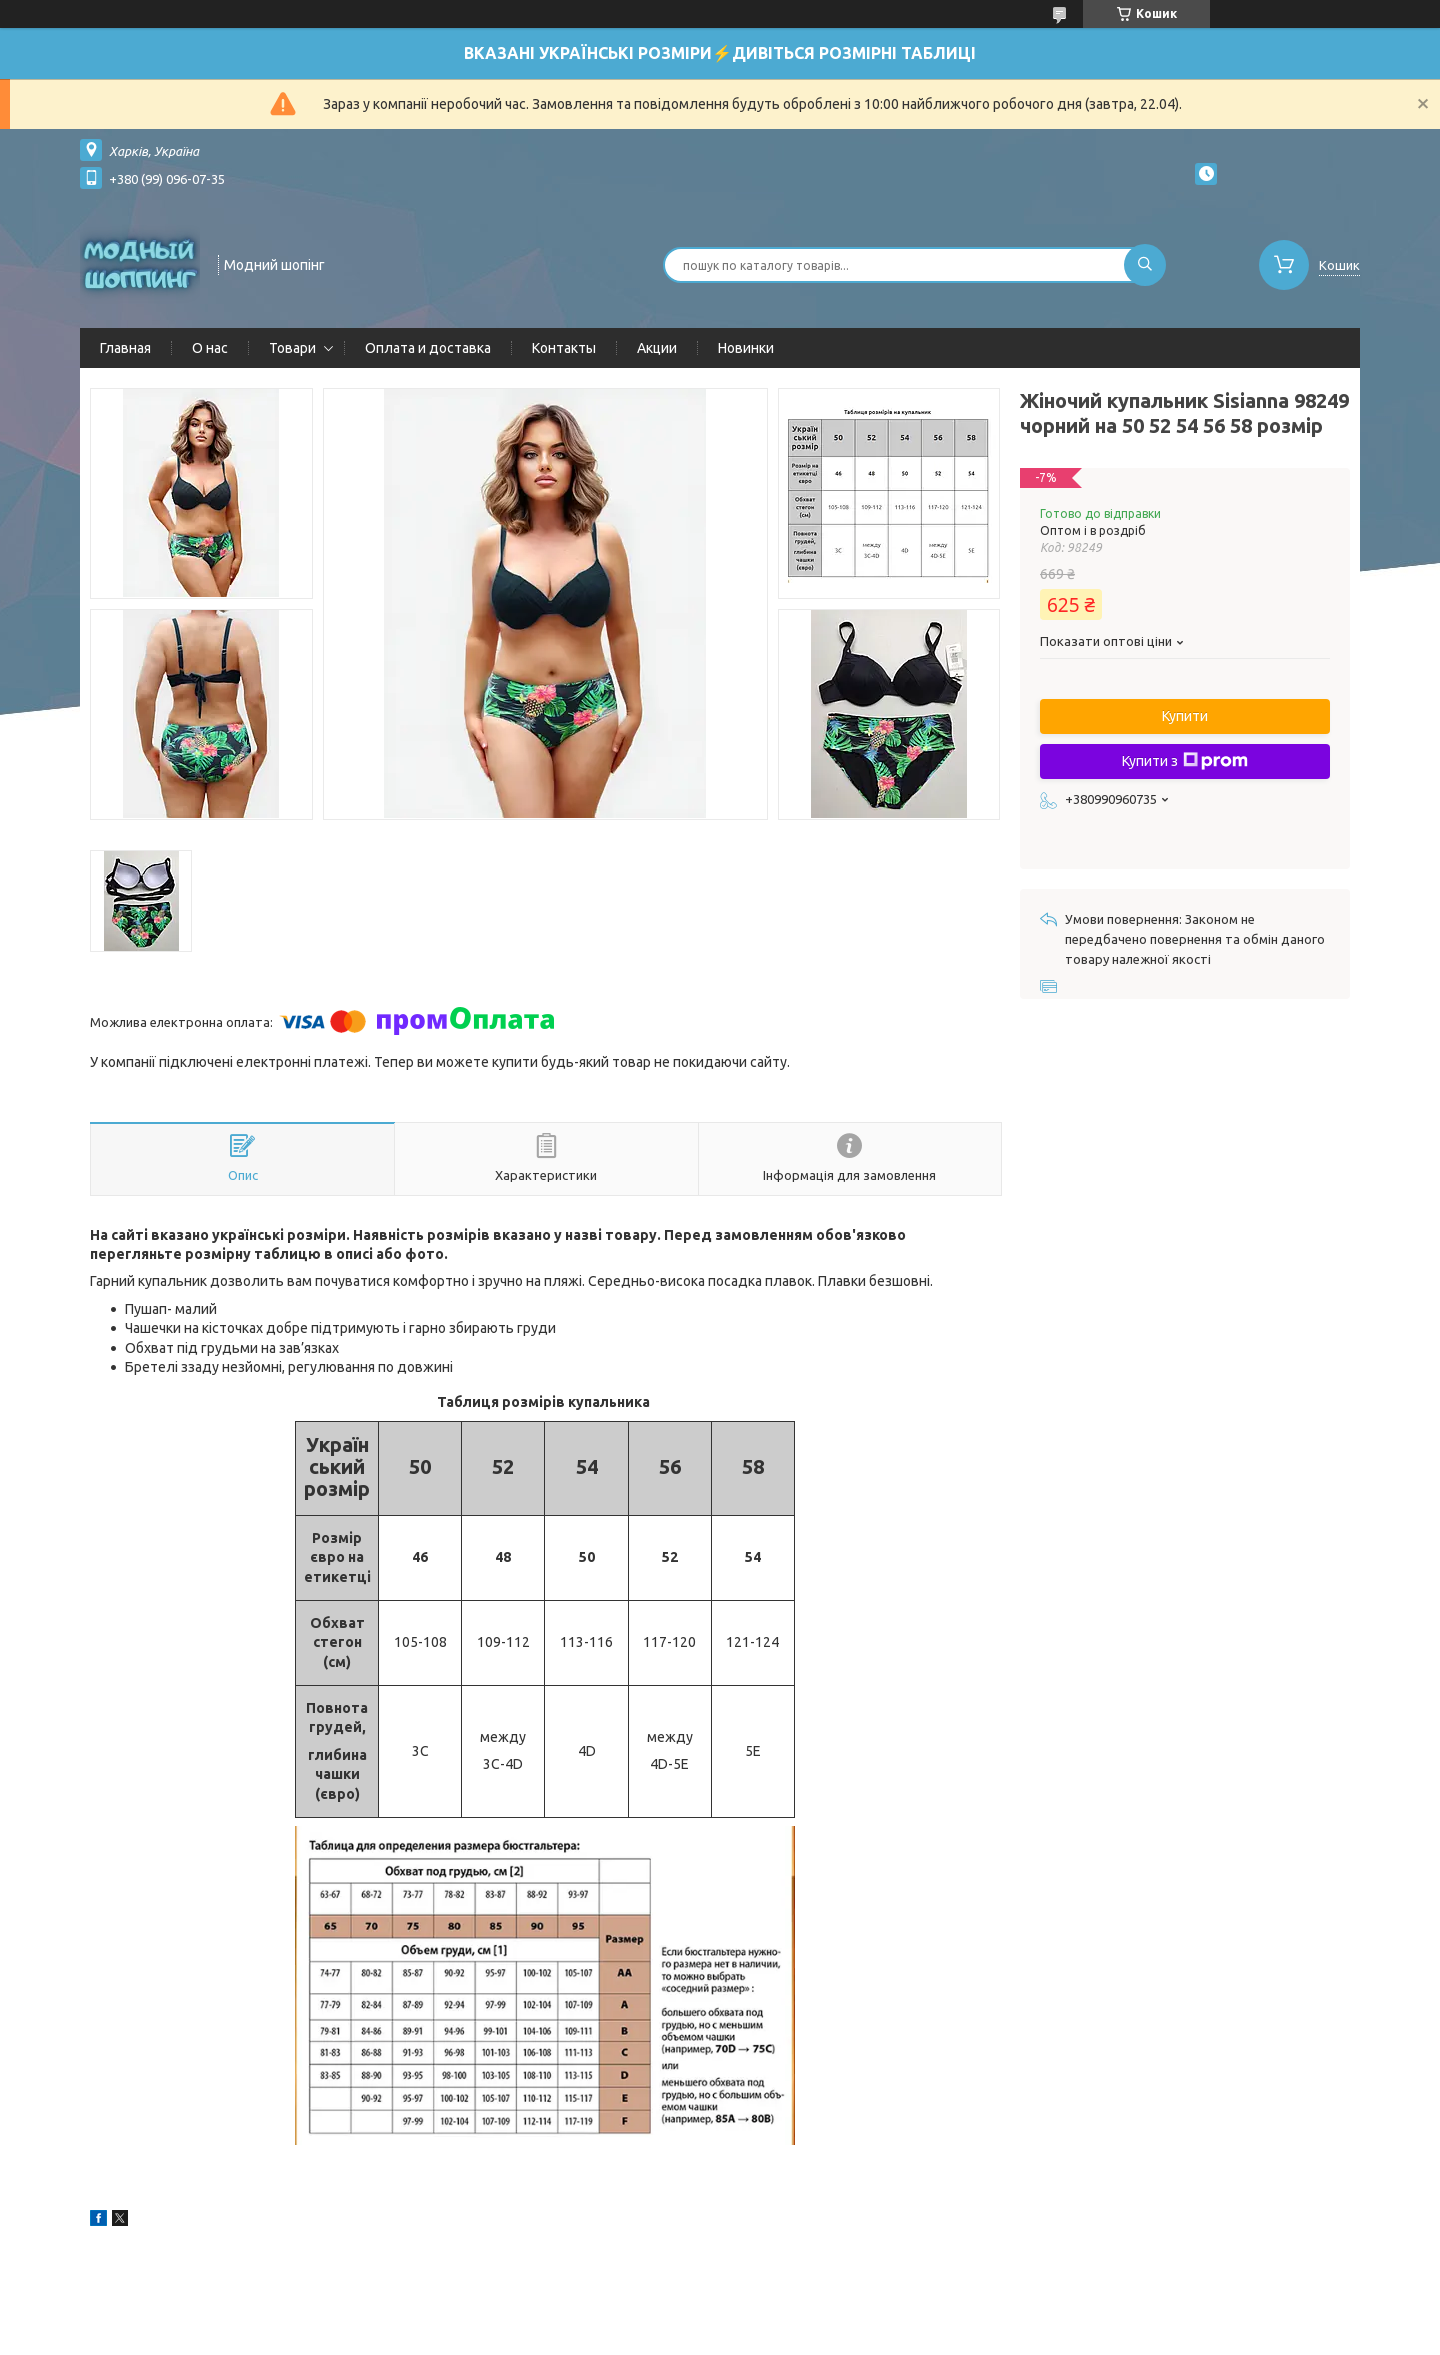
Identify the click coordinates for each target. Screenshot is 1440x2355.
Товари (292, 348)
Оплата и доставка (428, 348)
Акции (657, 348)
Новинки (746, 348)
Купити (1185, 716)
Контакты (564, 348)
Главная (125, 348)
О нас (210, 348)
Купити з (1185, 761)
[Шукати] (1145, 265)
